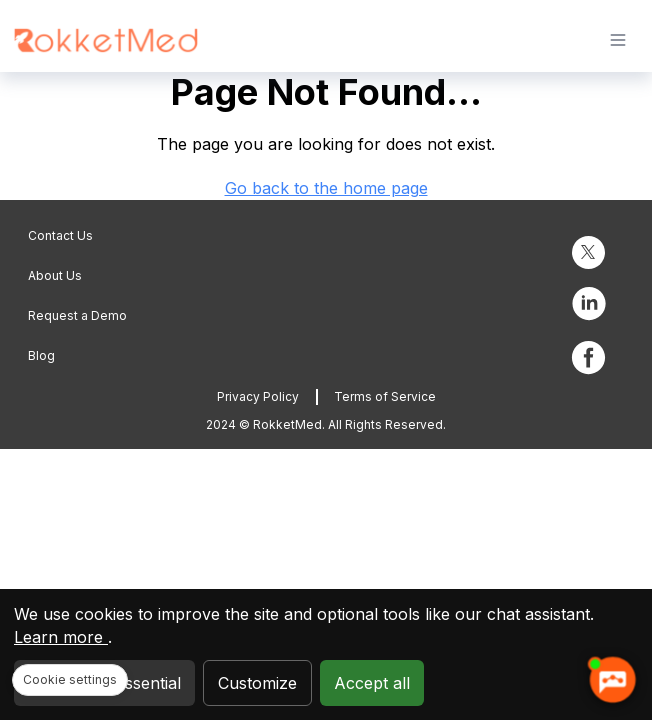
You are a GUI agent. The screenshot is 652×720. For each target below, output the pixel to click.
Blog (41, 355)
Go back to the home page (326, 188)
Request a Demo (77, 315)
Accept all (372, 683)
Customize (257, 683)
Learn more (61, 637)
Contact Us (60, 235)
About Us (55, 275)
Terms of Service (385, 396)
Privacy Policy (258, 396)
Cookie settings (70, 679)
